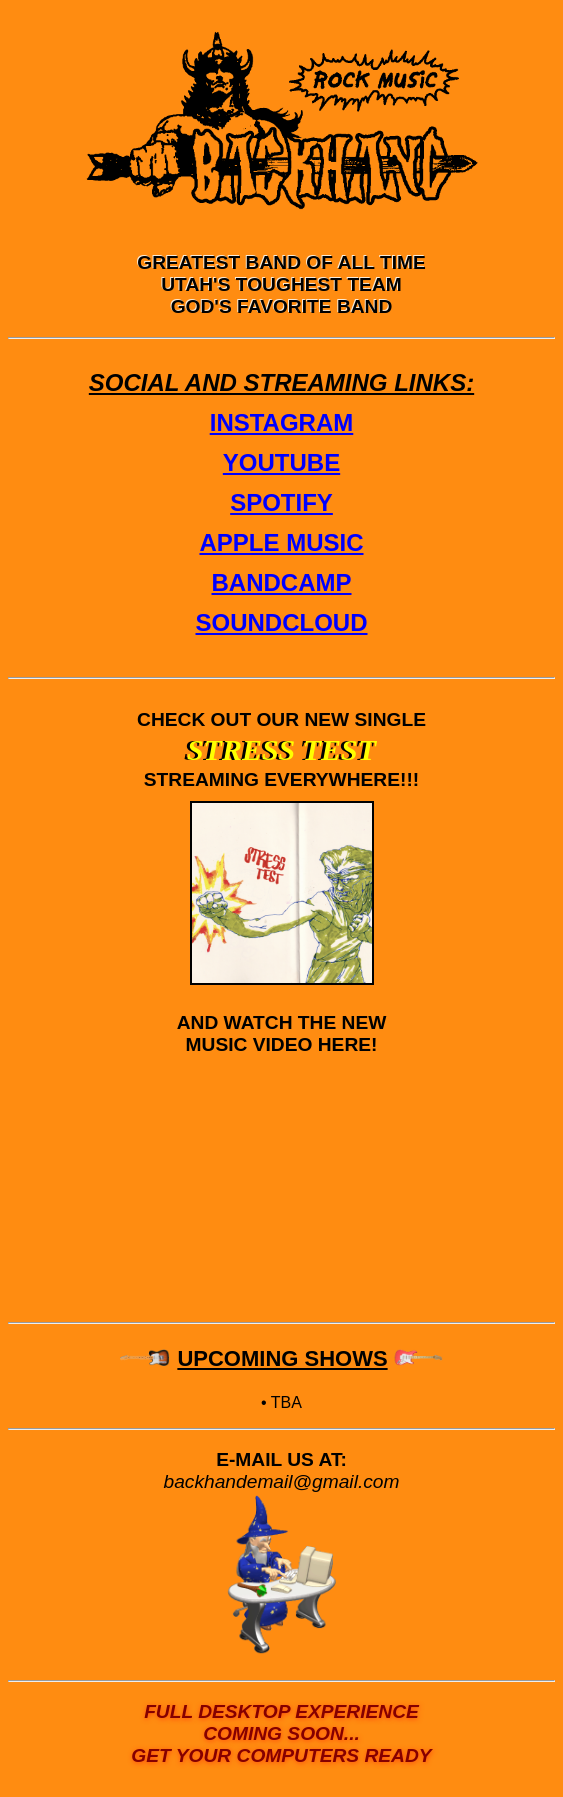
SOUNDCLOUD (282, 622)
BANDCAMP (282, 582)
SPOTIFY (281, 502)
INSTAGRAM (282, 422)
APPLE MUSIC (281, 542)
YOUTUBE (281, 462)
